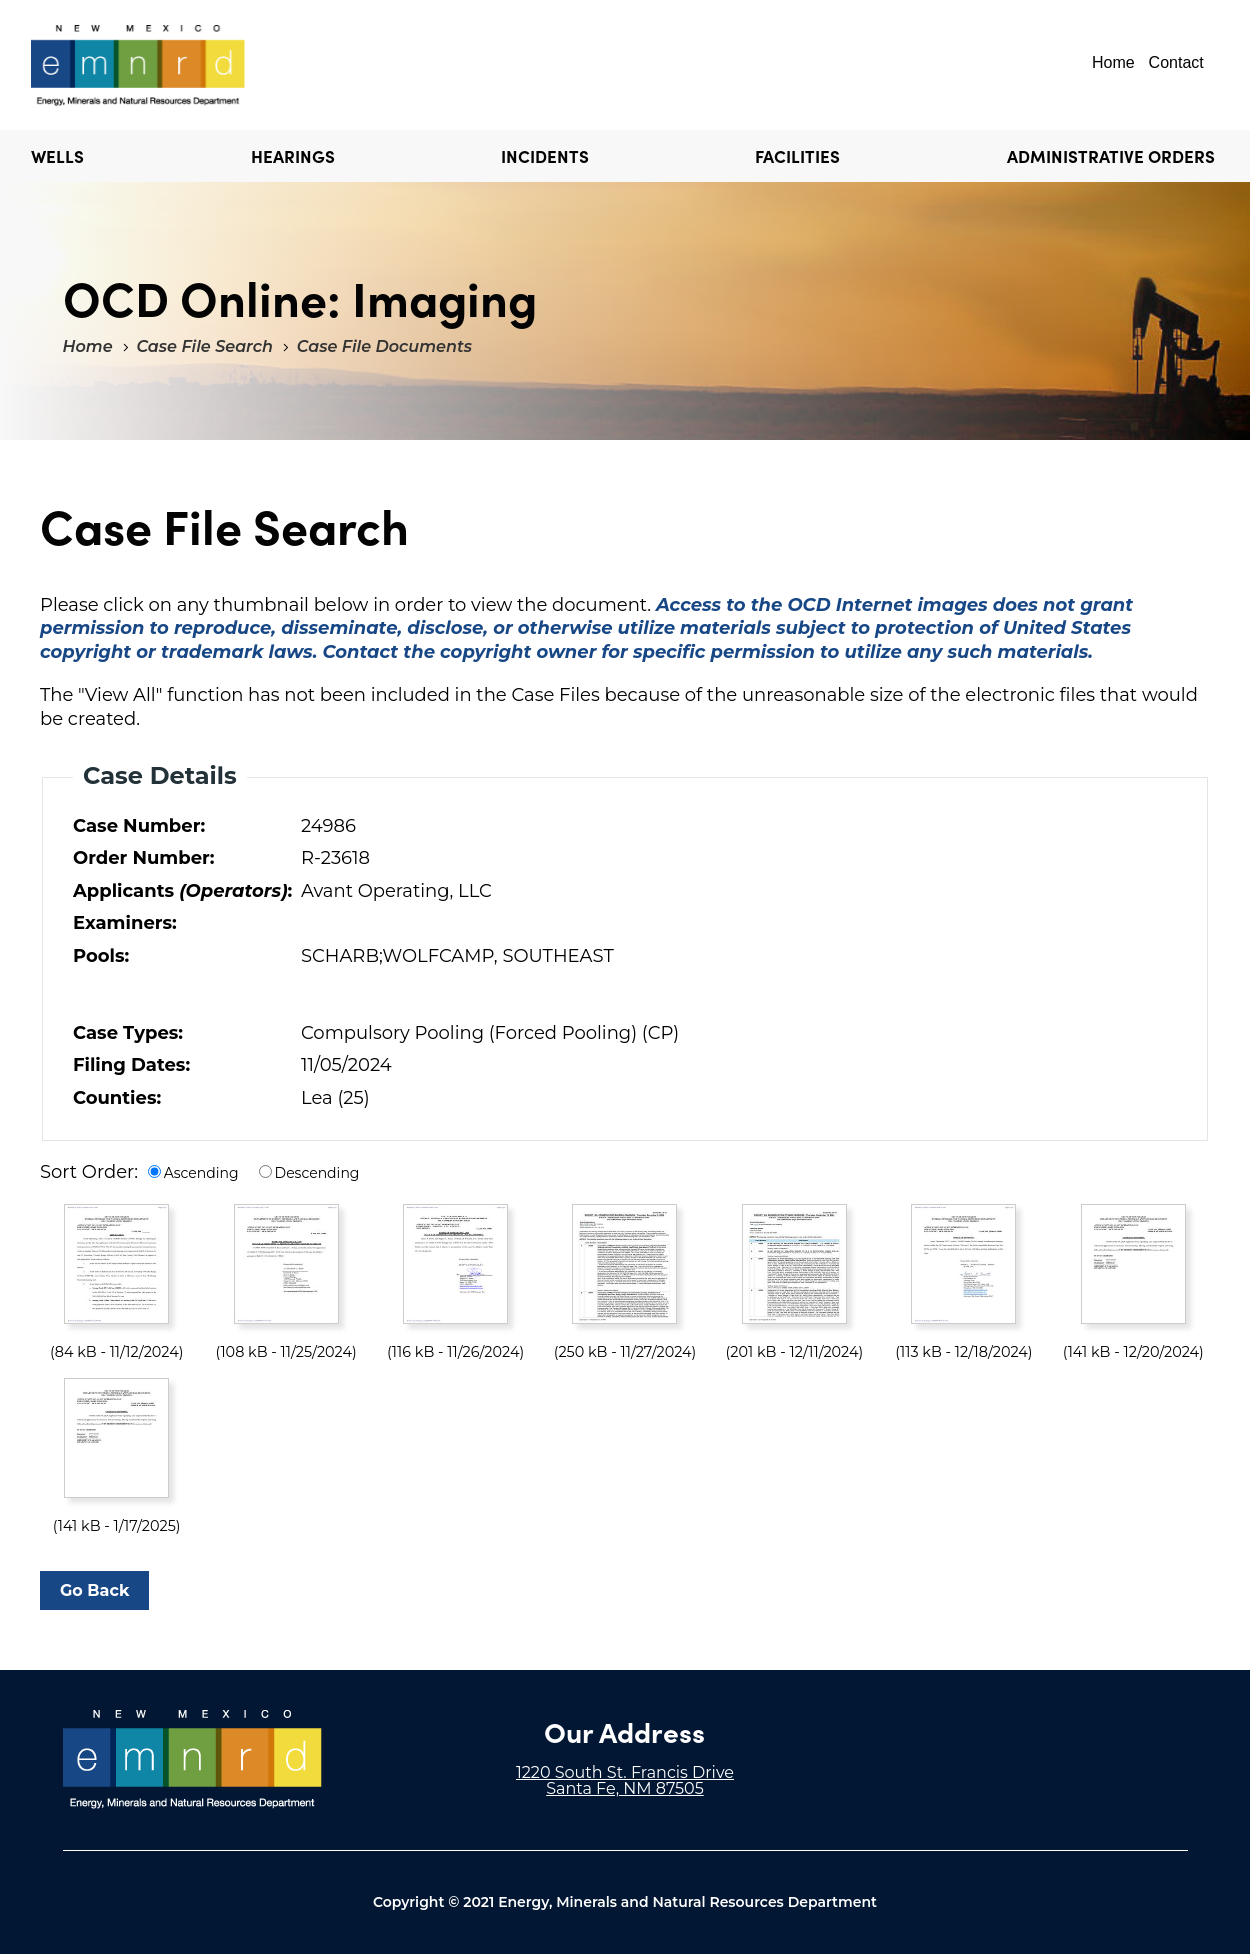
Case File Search (205, 346)
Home (1113, 62)
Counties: (117, 1098)
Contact (1176, 62)
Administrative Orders (1111, 156)
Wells (57, 156)
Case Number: (139, 826)
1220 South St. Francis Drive (625, 1772)
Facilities (797, 156)
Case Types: (128, 1033)
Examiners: (125, 923)
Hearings (293, 156)
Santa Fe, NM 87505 (625, 1788)
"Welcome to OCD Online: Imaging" (138, 65)
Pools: (101, 956)
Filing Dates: (131, 1065)
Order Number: (144, 858)
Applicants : (182, 891)
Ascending (201, 1173)
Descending (317, 1173)
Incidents (545, 156)
